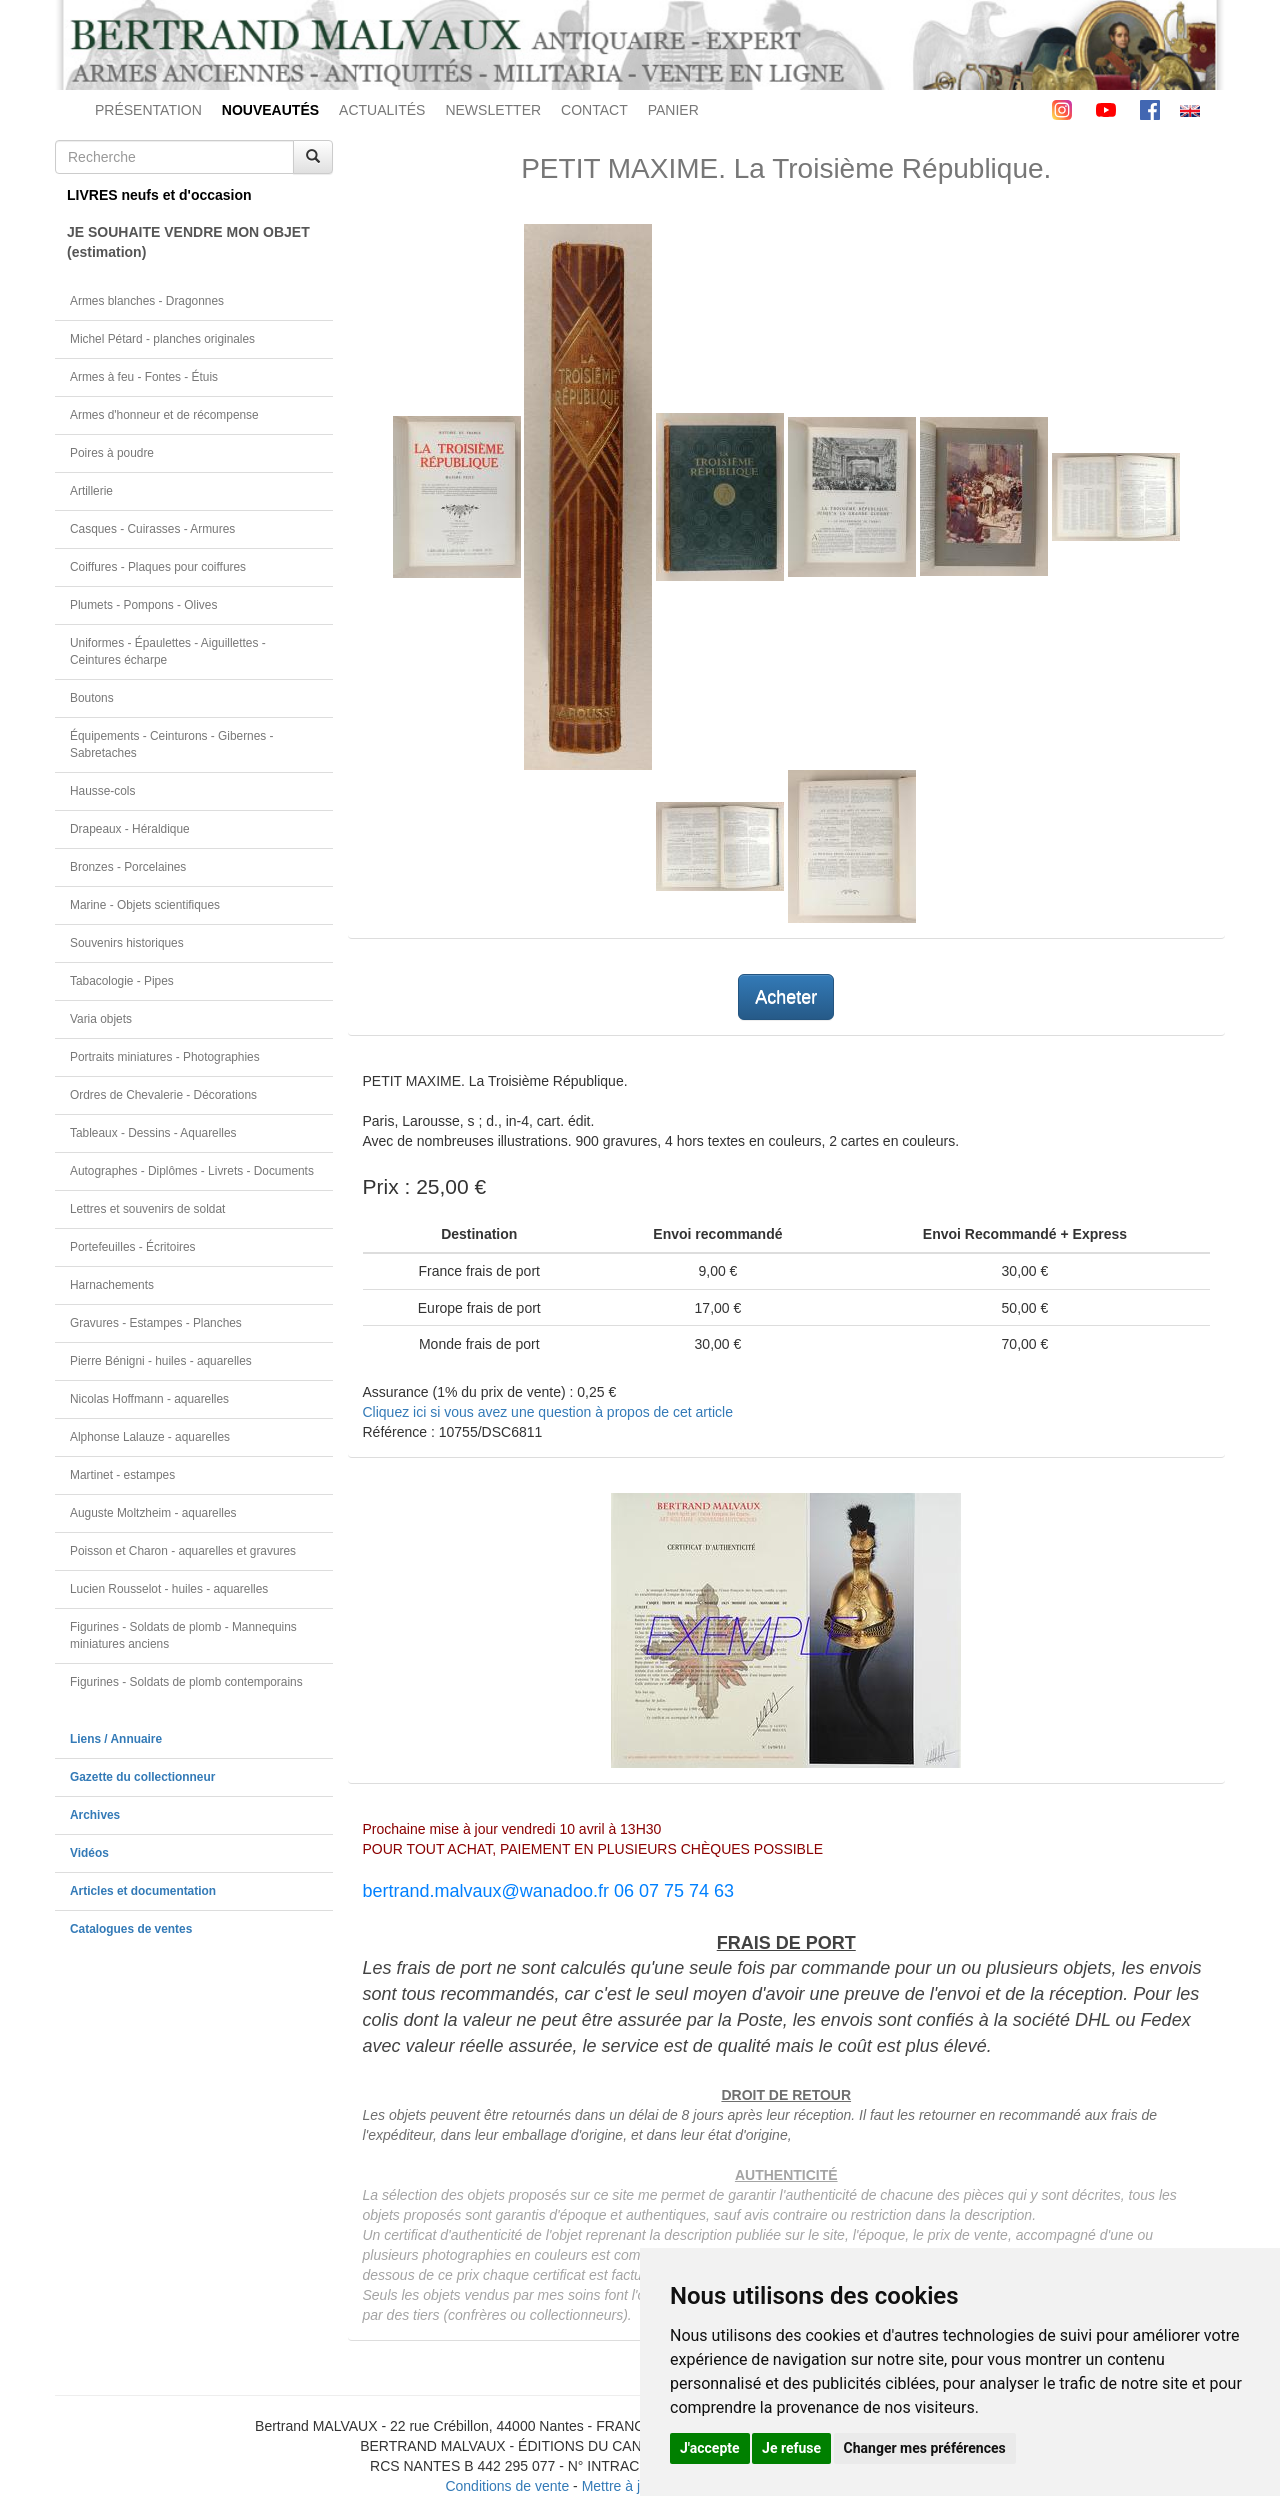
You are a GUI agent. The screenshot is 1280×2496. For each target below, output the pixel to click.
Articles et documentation (143, 1891)
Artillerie (91, 491)
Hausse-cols (102, 791)
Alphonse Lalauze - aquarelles (150, 1437)
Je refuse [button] (791, 2448)
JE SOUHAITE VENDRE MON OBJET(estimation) (188, 242)
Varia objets (101, 1019)
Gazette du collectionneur (142, 1777)
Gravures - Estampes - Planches (156, 1323)
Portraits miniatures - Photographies (165, 1057)
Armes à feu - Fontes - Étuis (144, 377)
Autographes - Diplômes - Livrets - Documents (192, 1171)
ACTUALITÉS (382, 110)
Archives (95, 1815)
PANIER (673, 110)
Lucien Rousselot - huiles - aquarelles (169, 1589)
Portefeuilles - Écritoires (133, 1247)
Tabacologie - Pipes (122, 981)
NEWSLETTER (493, 110)
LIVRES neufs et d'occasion (159, 195)
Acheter (786, 997)
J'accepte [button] (710, 2448)
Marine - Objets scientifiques (145, 905)
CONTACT (594, 110)
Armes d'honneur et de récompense (164, 415)
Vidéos (89, 1853)
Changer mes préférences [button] (925, 2448)
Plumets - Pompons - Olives (143, 605)
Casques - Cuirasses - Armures (152, 529)
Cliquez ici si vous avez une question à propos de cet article (548, 1412)
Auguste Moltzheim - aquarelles (153, 1513)
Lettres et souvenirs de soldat (147, 1209)
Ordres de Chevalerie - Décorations (163, 1095)
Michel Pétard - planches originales (162, 339)
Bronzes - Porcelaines (128, 867)
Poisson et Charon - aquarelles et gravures (183, 1551)
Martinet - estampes (122, 1475)
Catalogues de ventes (131, 1929)
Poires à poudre (112, 453)
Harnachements (112, 1285)
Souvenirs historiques (127, 943)
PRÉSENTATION (148, 110)
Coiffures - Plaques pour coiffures (158, 567)
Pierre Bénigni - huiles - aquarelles (161, 1361)
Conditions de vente (507, 2486)
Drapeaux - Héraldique (130, 829)
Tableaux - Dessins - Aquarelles (153, 1133)
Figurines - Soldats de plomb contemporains (186, 1682)
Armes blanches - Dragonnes (147, 301)
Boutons (92, 698)
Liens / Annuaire (116, 1739)
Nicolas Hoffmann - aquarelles (149, 1399)
